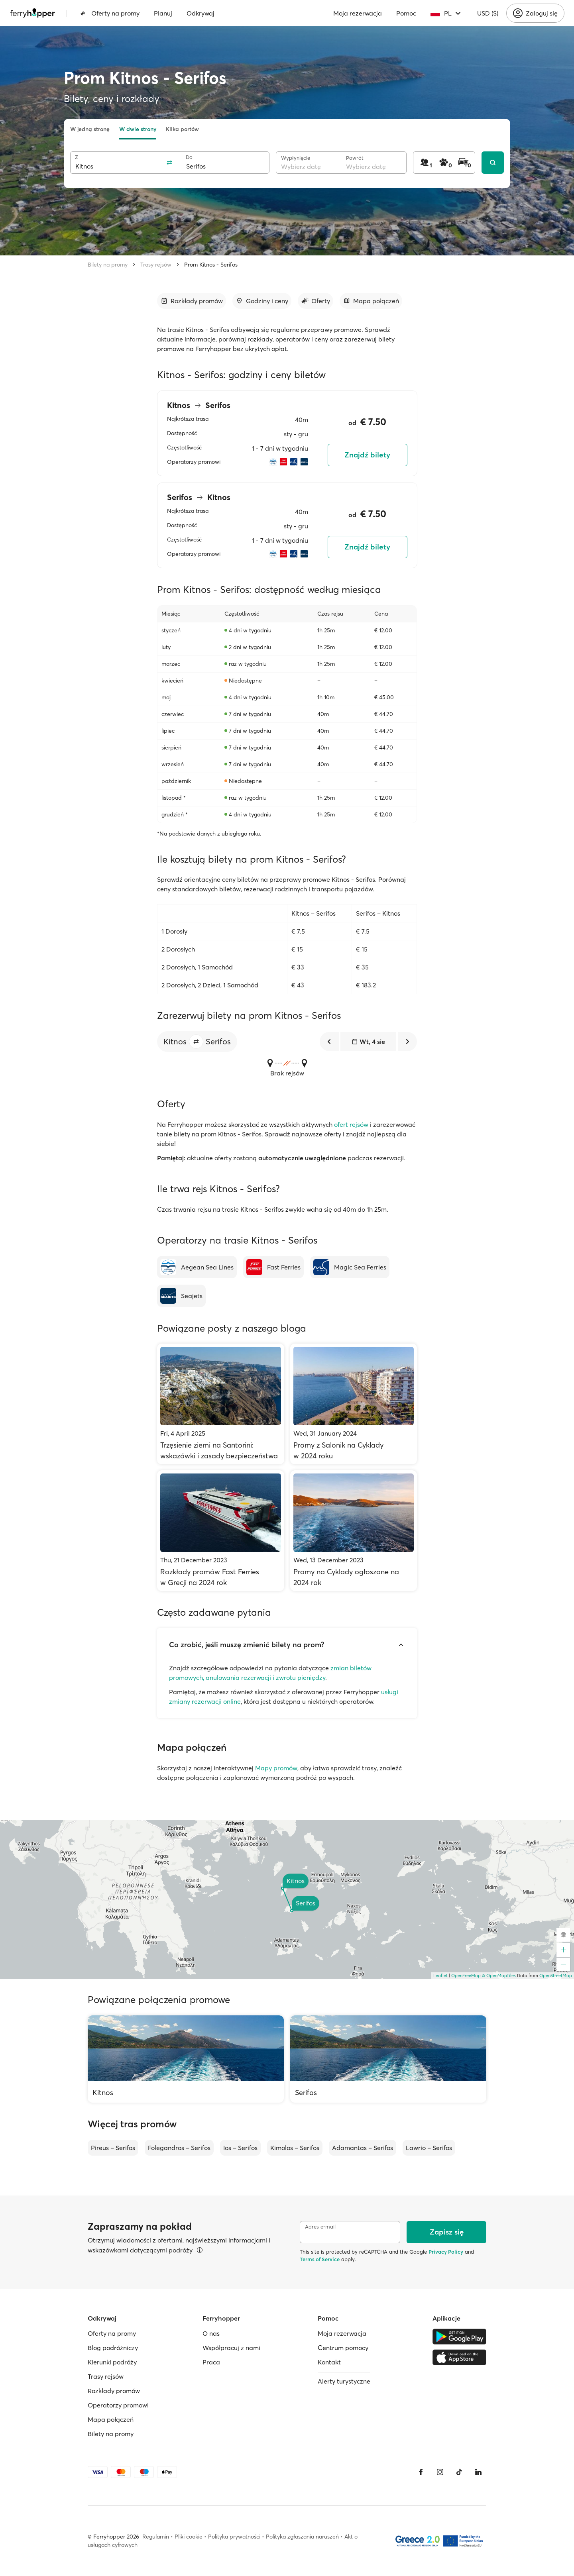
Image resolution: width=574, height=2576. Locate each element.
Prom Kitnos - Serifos (211, 264)
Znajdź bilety (367, 454)
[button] (196, 1041)
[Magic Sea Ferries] (349, 1267)
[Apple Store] (459, 2357)
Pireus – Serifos (113, 2148)
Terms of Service (320, 2259)
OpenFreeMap (466, 1975)
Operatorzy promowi (118, 2405)
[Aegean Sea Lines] (197, 1267)
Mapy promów (276, 1768)
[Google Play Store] (459, 2336)
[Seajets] (181, 1296)
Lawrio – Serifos (429, 2148)
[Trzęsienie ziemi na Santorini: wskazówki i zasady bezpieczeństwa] (220, 1404)
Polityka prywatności (234, 2536)
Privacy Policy (446, 2251)
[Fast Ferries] (273, 1267)
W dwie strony (137, 129)
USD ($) (487, 13)
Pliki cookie (188, 2536)
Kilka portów (182, 129)
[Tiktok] (459, 2472)
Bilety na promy (108, 264)
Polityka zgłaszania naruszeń (302, 2536)
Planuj (163, 13)
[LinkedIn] (478, 2472)
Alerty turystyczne (344, 2381)
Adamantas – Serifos (362, 2148)
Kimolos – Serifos (294, 2148)
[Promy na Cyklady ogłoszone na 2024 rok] (353, 1530)
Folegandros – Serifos (179, 2148)
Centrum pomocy (343, 2348)
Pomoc (406, 13)
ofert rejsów (351, 1124)
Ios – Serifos (240, 2148)
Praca (211, 2362)
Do (189, 157)
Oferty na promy (110, 13)
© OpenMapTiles (499, 1975)
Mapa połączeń (111, 2419)
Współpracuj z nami (231, 2348)
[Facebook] (421, 2472)
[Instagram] (440, 2472)
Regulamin (155, 2536)
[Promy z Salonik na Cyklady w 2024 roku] (353, 1404)
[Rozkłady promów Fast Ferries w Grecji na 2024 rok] (220, 1530)
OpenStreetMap (555, 1975)
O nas (211, 2333)
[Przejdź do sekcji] (191, 301)
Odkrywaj (200, 13)
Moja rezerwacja (357, 13)
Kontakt (329, 2362)
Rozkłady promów (114, 2391)
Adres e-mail (320, 2226)
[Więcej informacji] (199, 2250)
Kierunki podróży (112, 2362)
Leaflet (440, 1975)
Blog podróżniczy (113, 2348)
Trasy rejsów (155, 264)
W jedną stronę (90, 129)
